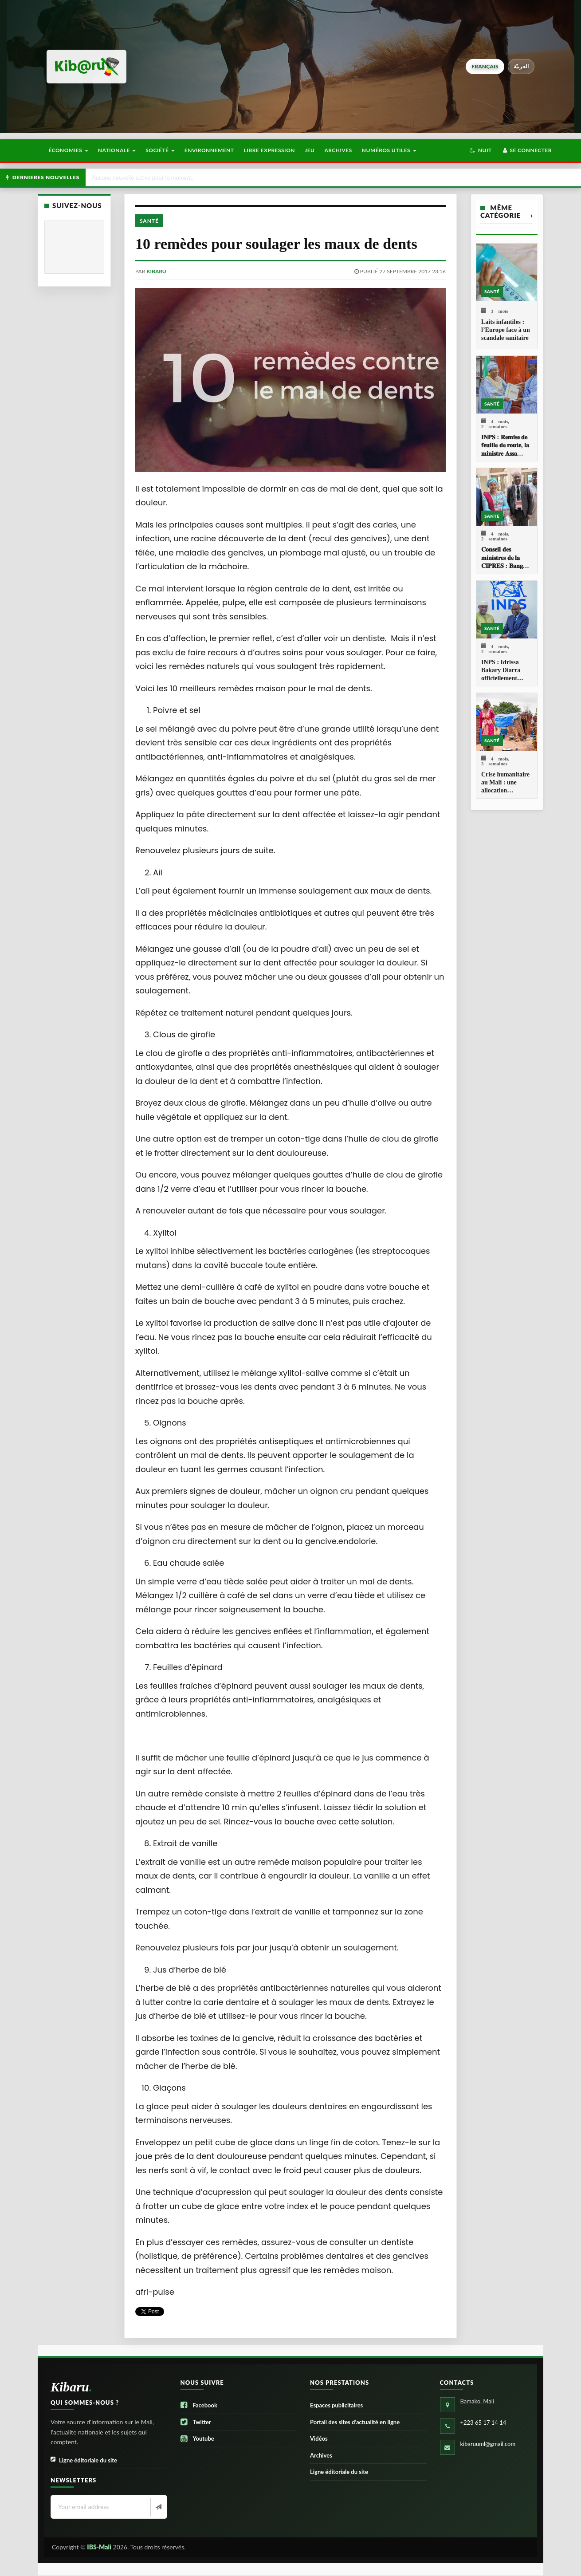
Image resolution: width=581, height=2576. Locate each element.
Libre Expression (269, 150)
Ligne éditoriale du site (84, 2460)
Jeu (309, 150)
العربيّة (521, 66)
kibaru (156, 271)
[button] (480, 150)
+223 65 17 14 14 (483, 2422)
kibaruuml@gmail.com (488, 2443)
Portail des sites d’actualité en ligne (355, 2422)
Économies (68, 150)
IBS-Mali (99, 2547)
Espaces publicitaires (336, 2405)
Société (160, 150)
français (484, 66)
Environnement (209, 150)
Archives (338, 150)
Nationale (117, 150)
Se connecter (527, 150)
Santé (149, 220)
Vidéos (319, 2438)
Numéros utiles (389, 150)
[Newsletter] (157, 2507)
